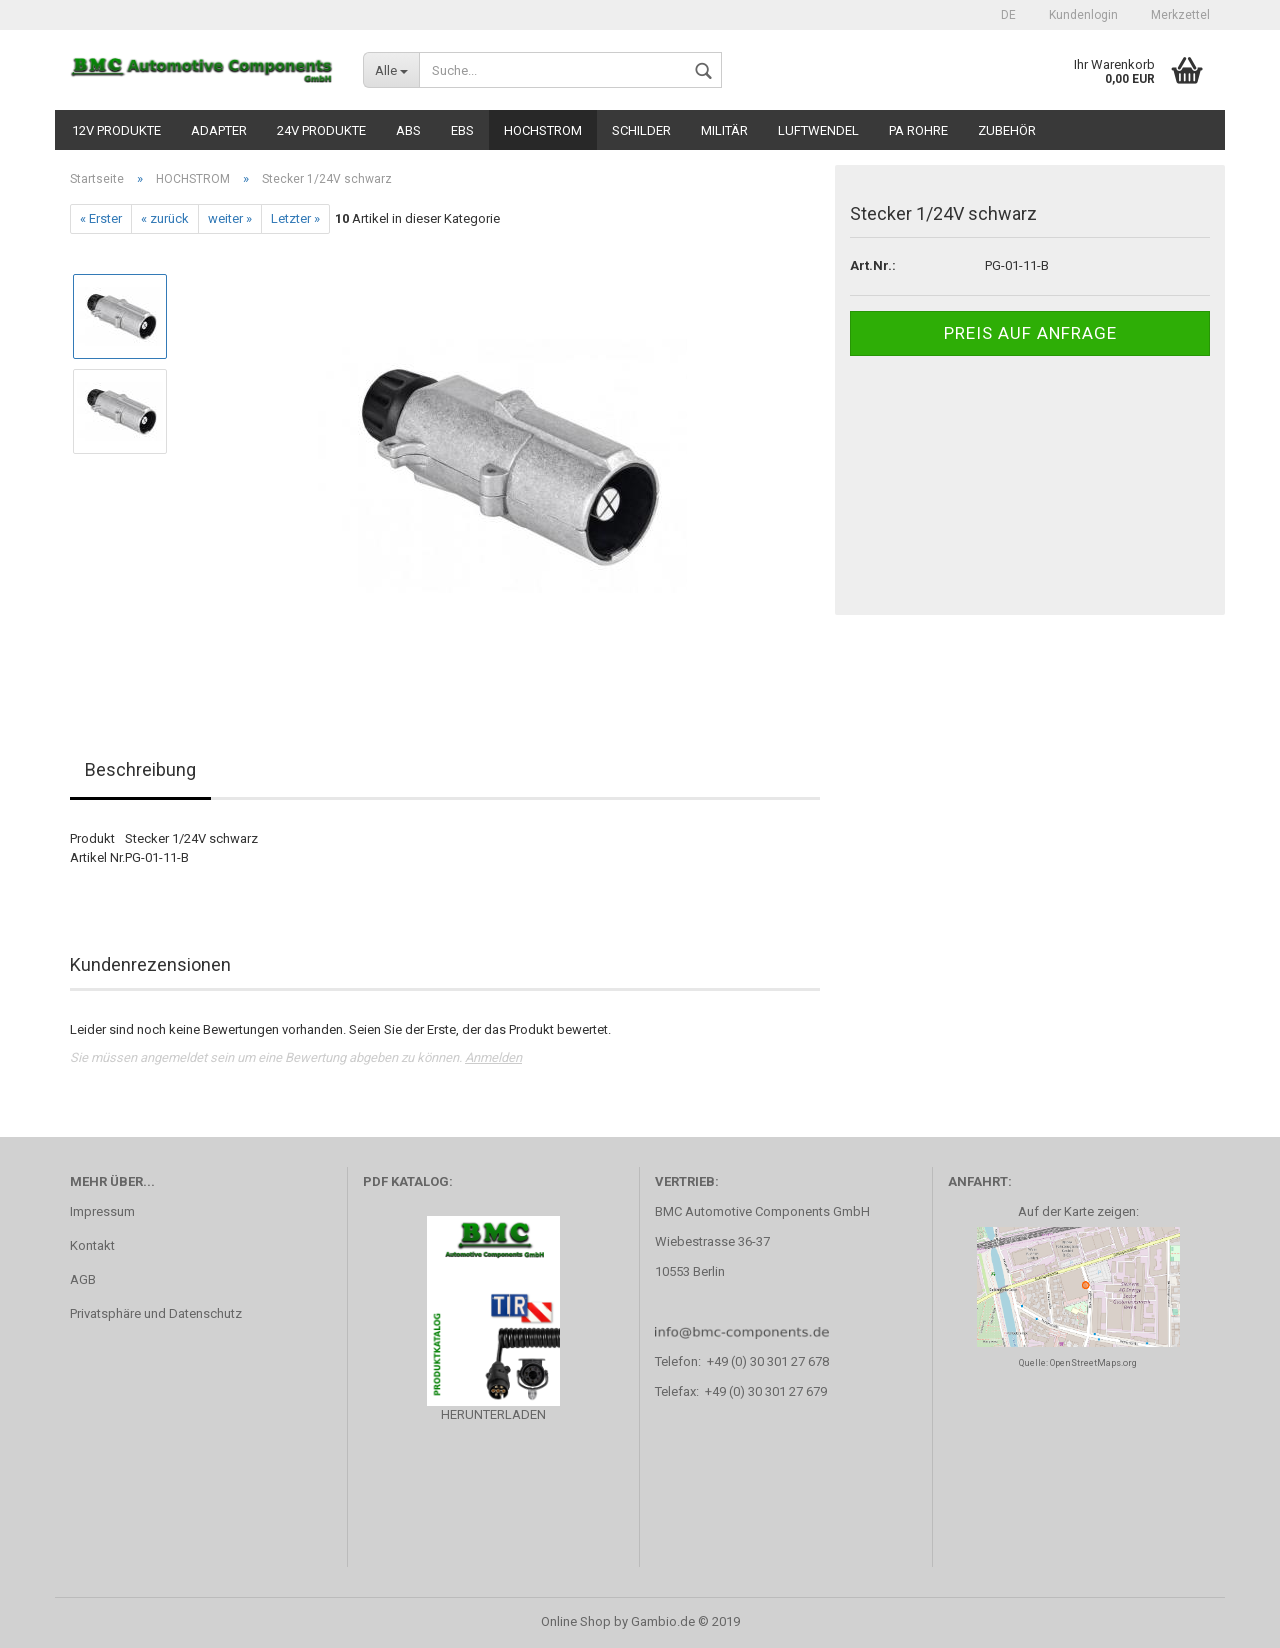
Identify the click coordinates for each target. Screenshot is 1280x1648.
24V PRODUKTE (321, 130)
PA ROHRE (918, 130)
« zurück (165, 218)
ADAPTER (219, 130)
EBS (462, 130)
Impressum (102, 1211)
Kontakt (92, 1245)
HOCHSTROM (543, 130)
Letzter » (295, 218)
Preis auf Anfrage (1030, 333)
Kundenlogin (1082, 15)
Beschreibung (140, 769)
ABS (408, 130)
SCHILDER (641, 130)
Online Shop (576, 1621)
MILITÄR (724, 130)
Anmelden (493, 1057)
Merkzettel (1179, 15)
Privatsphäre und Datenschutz (156, 1313)
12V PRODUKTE (116, 130)
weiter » (230, 218)
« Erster (101, 218)
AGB (83, 1279)
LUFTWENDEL (818, 130)
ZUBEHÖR (1007, 130)
